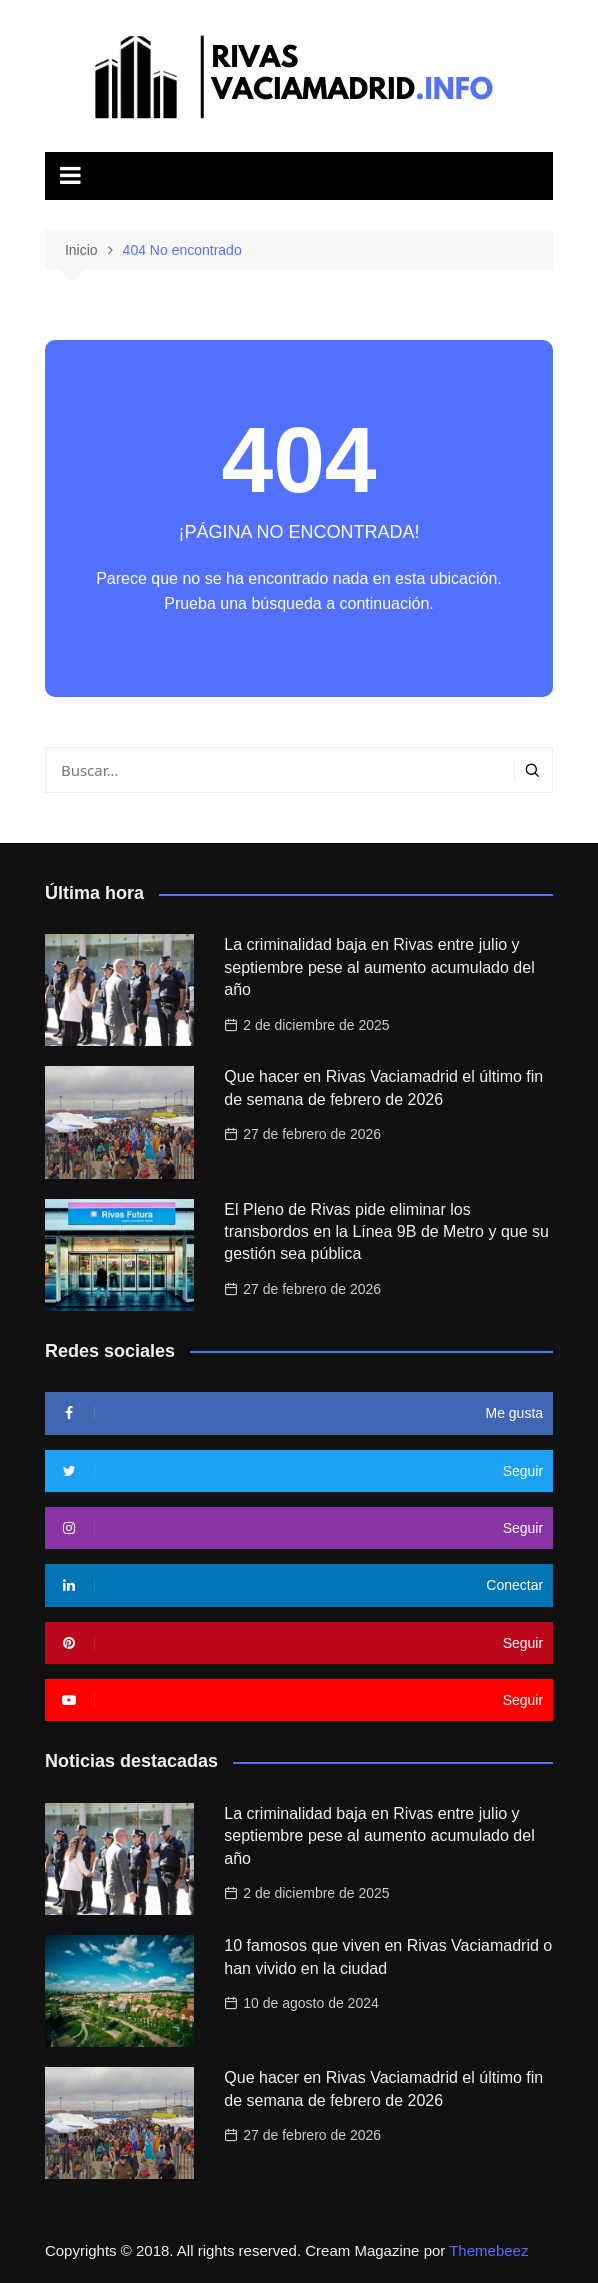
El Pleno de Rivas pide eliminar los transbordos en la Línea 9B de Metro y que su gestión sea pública (386, 1232)
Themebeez (488, 2250)
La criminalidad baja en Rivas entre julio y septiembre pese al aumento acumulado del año (379, 967)
